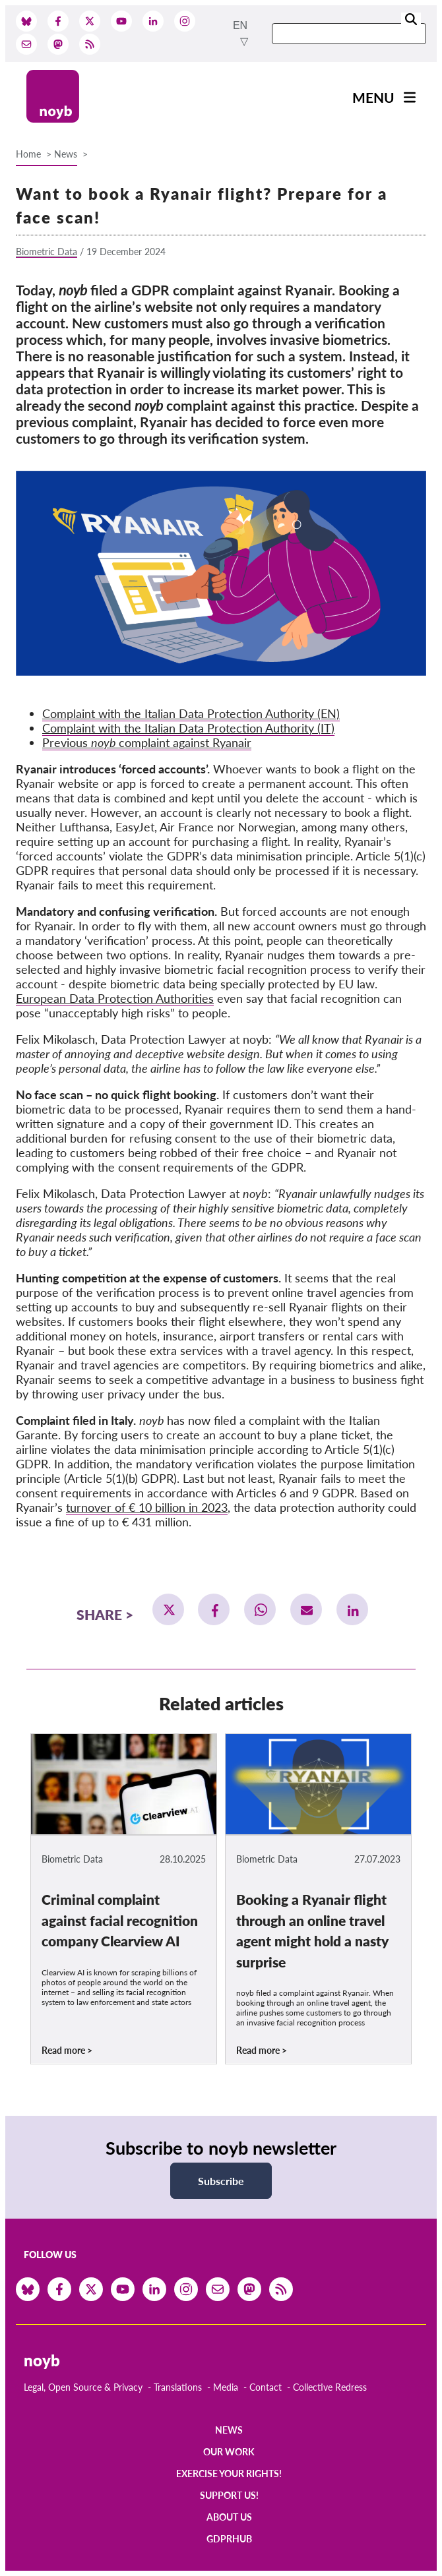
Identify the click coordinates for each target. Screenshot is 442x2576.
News (65, 154)
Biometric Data (46, 251)
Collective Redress (330, 2387)
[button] (168, 1609)
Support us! (229, 2495)
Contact (265, 2387)
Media (225, 2387)
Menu (373, 97)
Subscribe (221, 2180)
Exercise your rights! (229, 2473)
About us (229, 2517)
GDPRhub (229, 2538)
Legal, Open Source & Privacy (83, 2387)
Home (28, 154)
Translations (178, 2387)
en (240, 25)
